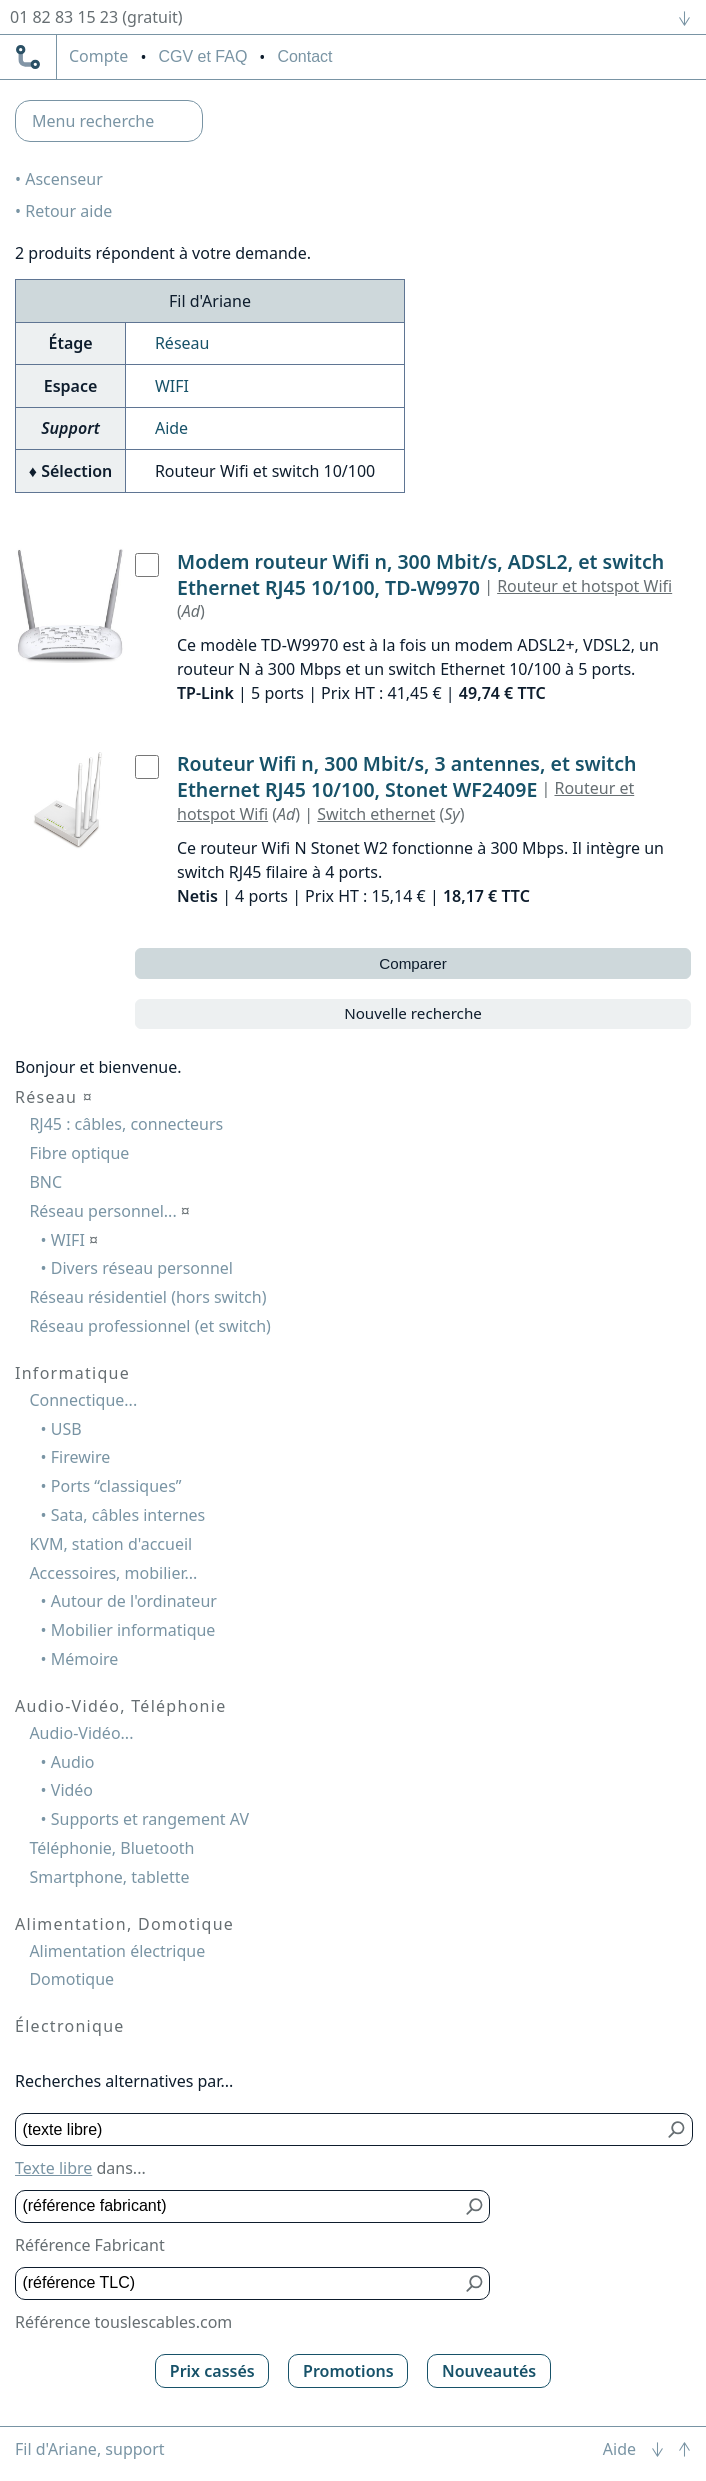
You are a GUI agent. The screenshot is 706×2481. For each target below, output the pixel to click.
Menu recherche (93, 121)
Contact (304, 56)
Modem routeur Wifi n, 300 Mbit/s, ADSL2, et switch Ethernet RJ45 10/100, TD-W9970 (420, 574)
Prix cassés (212, 2371)
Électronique (70, 2026)
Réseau (182, 343)
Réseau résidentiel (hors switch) (147, 1297)
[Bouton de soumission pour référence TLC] (474, 2283)
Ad (191, 611)
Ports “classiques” (116, 1486)
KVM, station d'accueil (110, 1544)
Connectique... (83, 1400)
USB (66, 1429)
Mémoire (85, 1659)
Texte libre (53, 2168)
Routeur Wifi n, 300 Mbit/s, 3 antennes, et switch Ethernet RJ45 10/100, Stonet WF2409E (406, 776)
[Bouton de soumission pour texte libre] (677, 2129)
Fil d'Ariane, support (90, 2449)
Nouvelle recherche (413, 1013)
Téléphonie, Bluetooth (111, 1848)
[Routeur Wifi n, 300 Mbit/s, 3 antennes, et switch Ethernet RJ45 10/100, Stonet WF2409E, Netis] (147, 767)
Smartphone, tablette (109, 1877)
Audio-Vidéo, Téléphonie (120, 1706)
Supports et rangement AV (150, 1819)
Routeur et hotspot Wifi (584, 586)
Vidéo (72, 1790)
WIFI (172, 386)
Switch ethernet (376, 814)
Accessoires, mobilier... (113, 1573)
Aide (171, 428)
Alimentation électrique (117, 1951)
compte (98, 57)
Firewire (80, 1457)
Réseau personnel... (109, 1211)
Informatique (72, 1373)
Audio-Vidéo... (81, 1733)
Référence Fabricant (90, 2245)
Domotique (71, 1979)
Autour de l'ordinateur (134, 1601)
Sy (452, 814)
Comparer (413, 963)
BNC (45, 1182)
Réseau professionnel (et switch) (150, 1326)
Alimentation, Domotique (124, 1924)
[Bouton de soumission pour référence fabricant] (474, 2206)
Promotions (348, 2371)
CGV (202, 56)
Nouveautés (489, 2371)
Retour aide (68, 211)
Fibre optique (79, 1153)
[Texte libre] (339, 2129)
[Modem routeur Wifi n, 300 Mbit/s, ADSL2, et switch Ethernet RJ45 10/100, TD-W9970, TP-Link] (147, 565)
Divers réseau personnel (142, 1268)
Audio (73, 1762)
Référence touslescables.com (123, 2322)
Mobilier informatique (133, 1630)
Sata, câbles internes (128, 1515)
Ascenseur (64, 179)
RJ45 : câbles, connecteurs (126, 1124)
